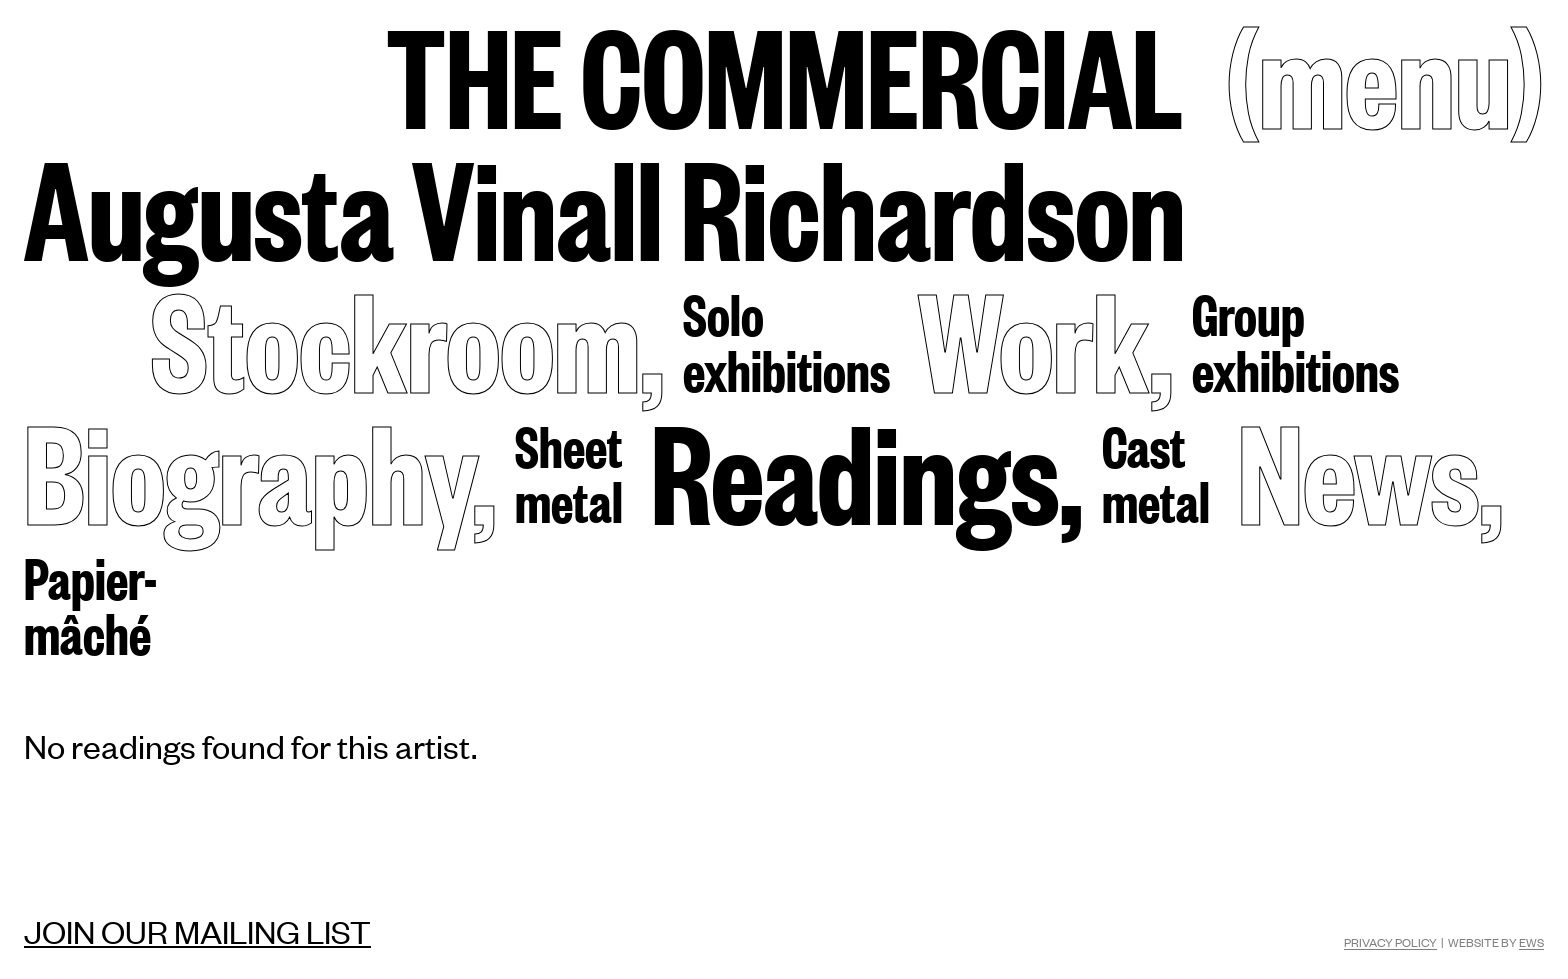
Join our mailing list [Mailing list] (197, 931)
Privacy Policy (1390, 942)
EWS (1531, 942)
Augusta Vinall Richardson (605, 205)
